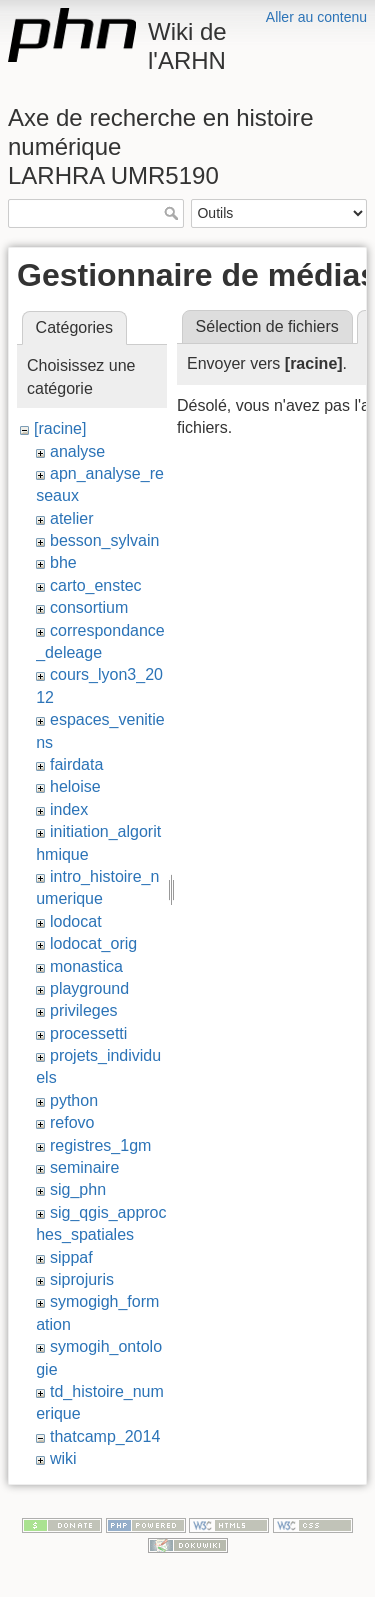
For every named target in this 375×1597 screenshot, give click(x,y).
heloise (75, 786)
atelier (72, 518)
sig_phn (78, 1189)
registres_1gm (100, 1145)
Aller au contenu (316, 17)
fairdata (76, 764)
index (69, 809)
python (74, 1100)
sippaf (71, 1257)
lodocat (76, 921)
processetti (88, 1033)
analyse (77, 451)
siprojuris (82, 1279)
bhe (63, 562)
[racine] (60, 428)
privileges (84, 1010)
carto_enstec (96, 585)
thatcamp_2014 (105, 1436)
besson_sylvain (104, 540)
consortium (89, 607)
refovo (72, 1122)
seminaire (84, 1167)
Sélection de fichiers (267, 326)
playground (89, 988)
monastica (86, 966)
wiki (63, 1458)
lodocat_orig (93, 943)
